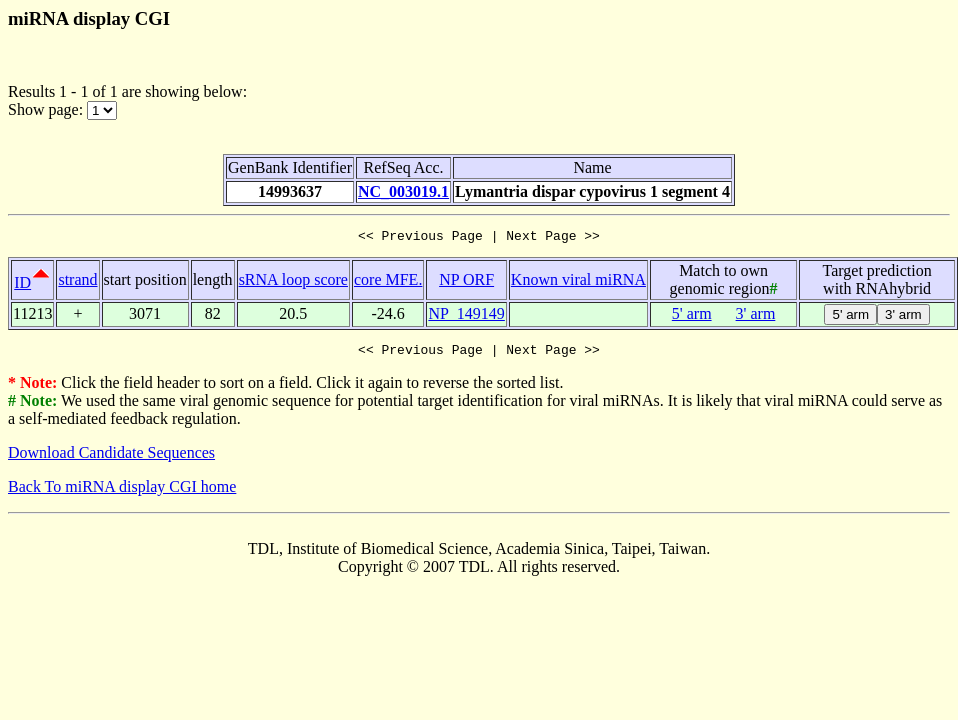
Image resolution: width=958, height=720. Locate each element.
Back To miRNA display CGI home (122, 492)
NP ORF (466, 282)
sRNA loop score (293, 282)
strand (77, 282)
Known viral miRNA (578, 282)
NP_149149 (466, 316)
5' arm (692, 316)
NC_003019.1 (403, 191)
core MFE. (388, 282)
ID (22, 285)
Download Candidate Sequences (111, 458)
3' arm (756, 316)
